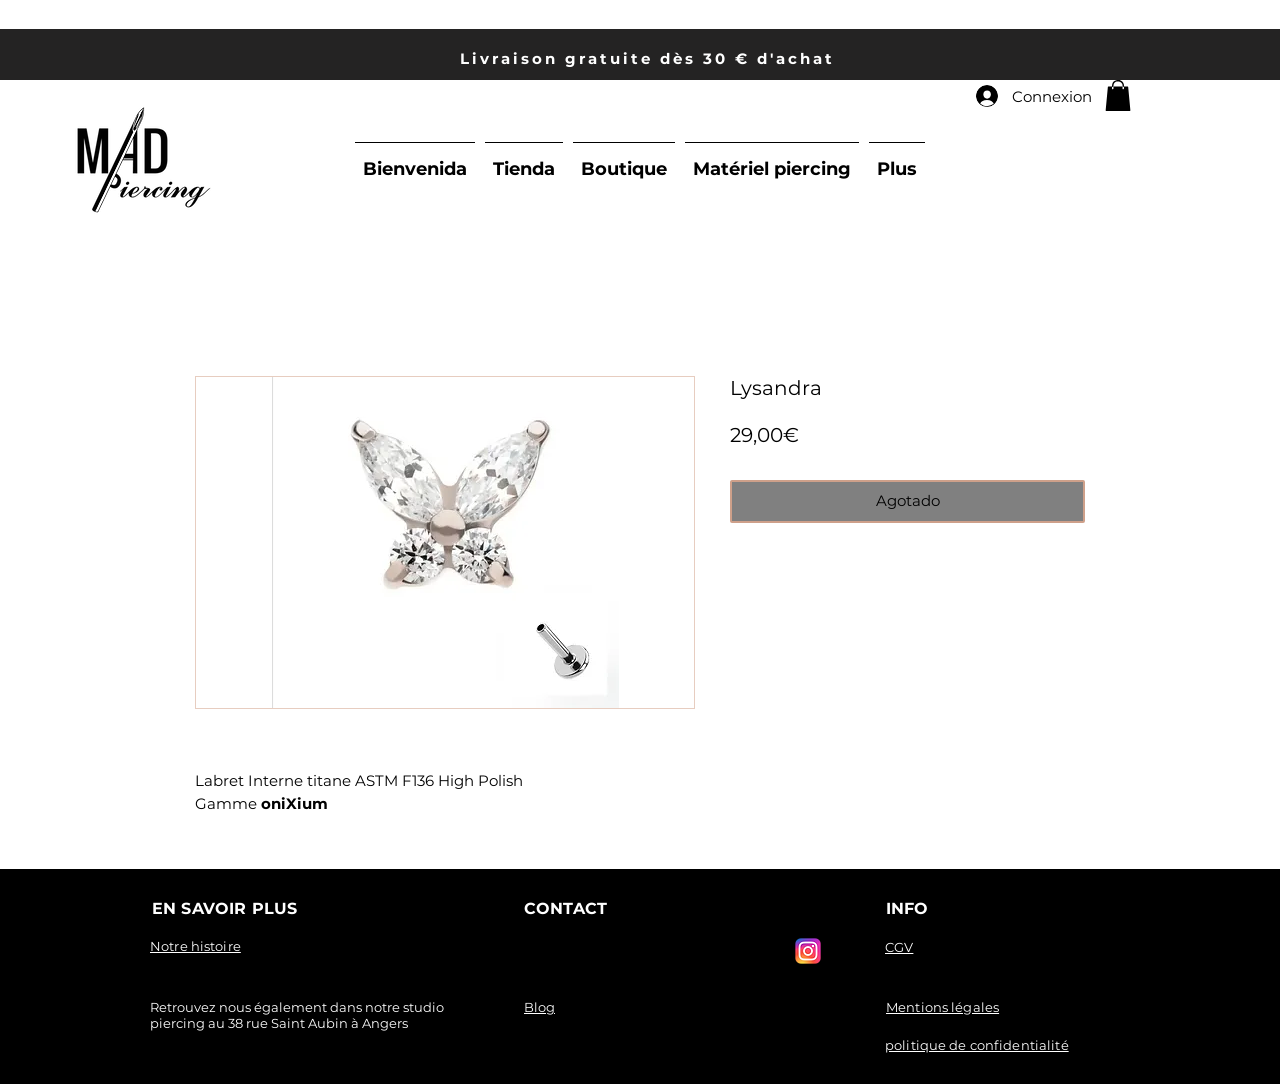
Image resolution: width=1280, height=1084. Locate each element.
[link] (1118, 95)
